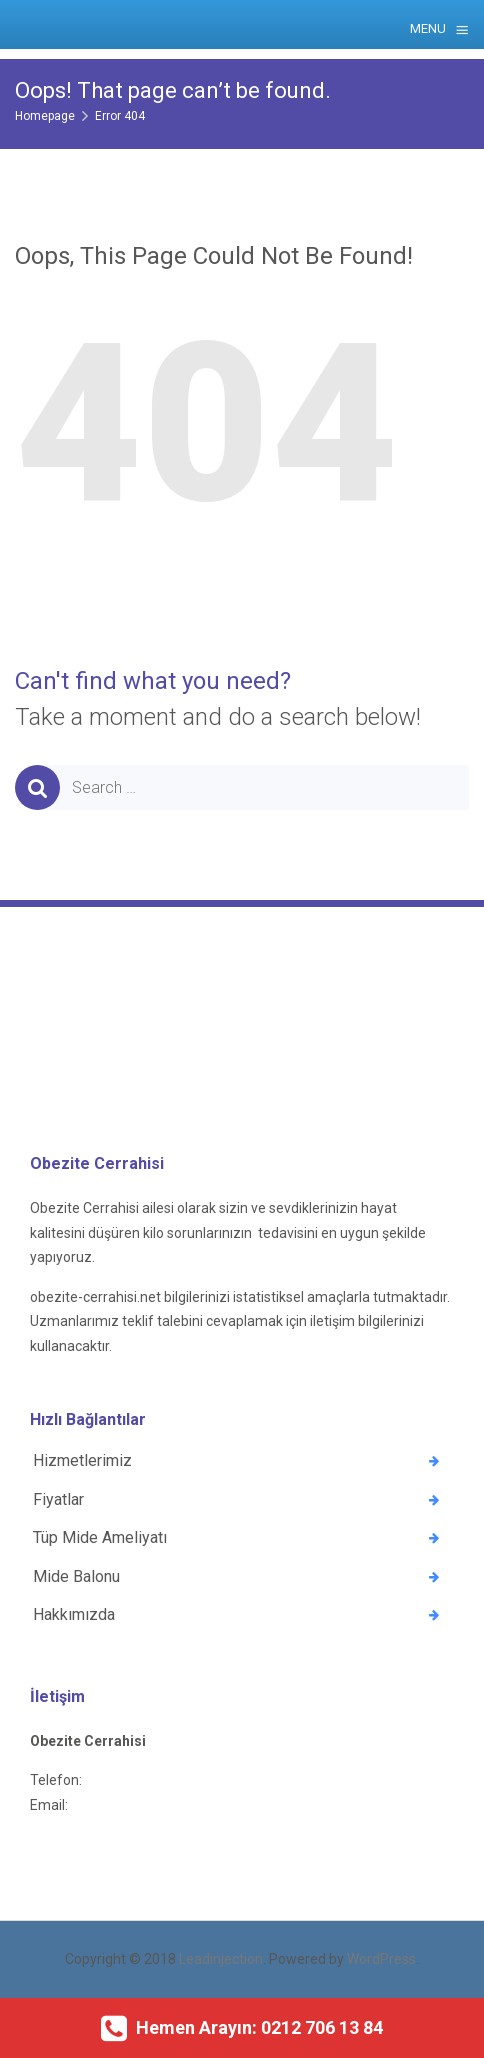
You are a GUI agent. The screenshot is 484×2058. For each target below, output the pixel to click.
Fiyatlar (58, 1499)
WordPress (381, 1959)
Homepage (45, 116)
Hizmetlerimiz (82, 1460)
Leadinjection (221, 1959)
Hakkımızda (74, 1614)
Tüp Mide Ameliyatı (100, 1537)
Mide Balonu (76, 1576)
